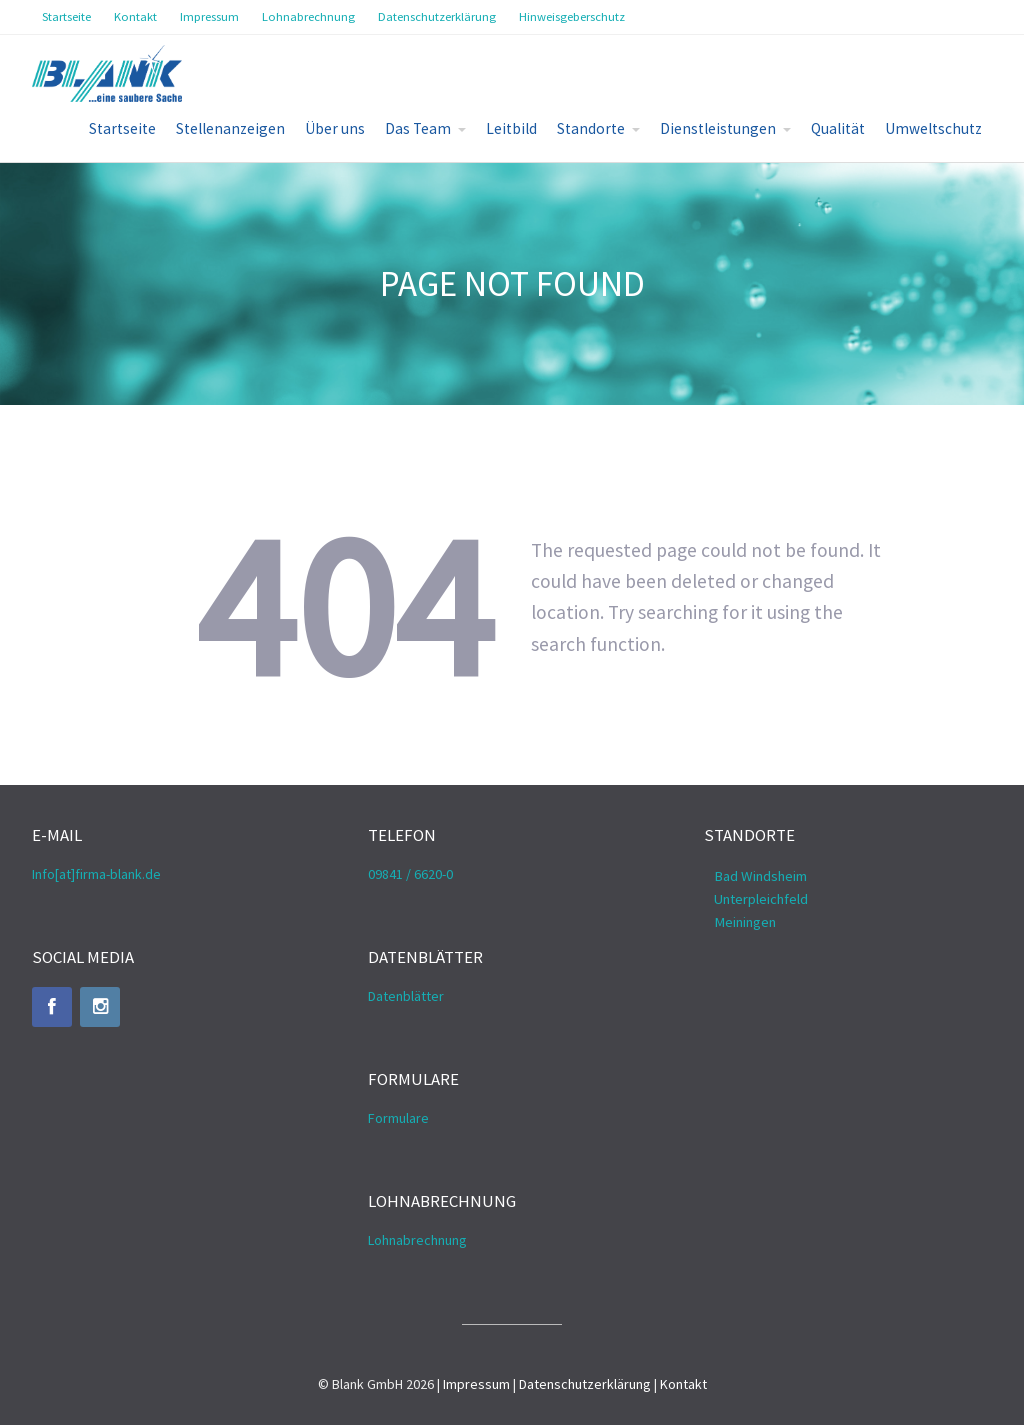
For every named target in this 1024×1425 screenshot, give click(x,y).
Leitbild (511, 128)
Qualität (838, 128)
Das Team (418, 128)
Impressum (476, 1384)
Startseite (122, 128)
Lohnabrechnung (417, 1240)
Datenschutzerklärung (585, 1384)
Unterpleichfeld (761, 899)
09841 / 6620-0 (410, 874)
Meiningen (745, 922)
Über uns (335, 128)
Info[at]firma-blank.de (96, 874)
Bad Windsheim (760, 876)
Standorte (591, 128)
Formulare (398, 1118)
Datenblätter (406, 996)
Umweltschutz (933, 128)
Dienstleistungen (718, 128)
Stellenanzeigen (230, 128)
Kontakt (683, 1384)
